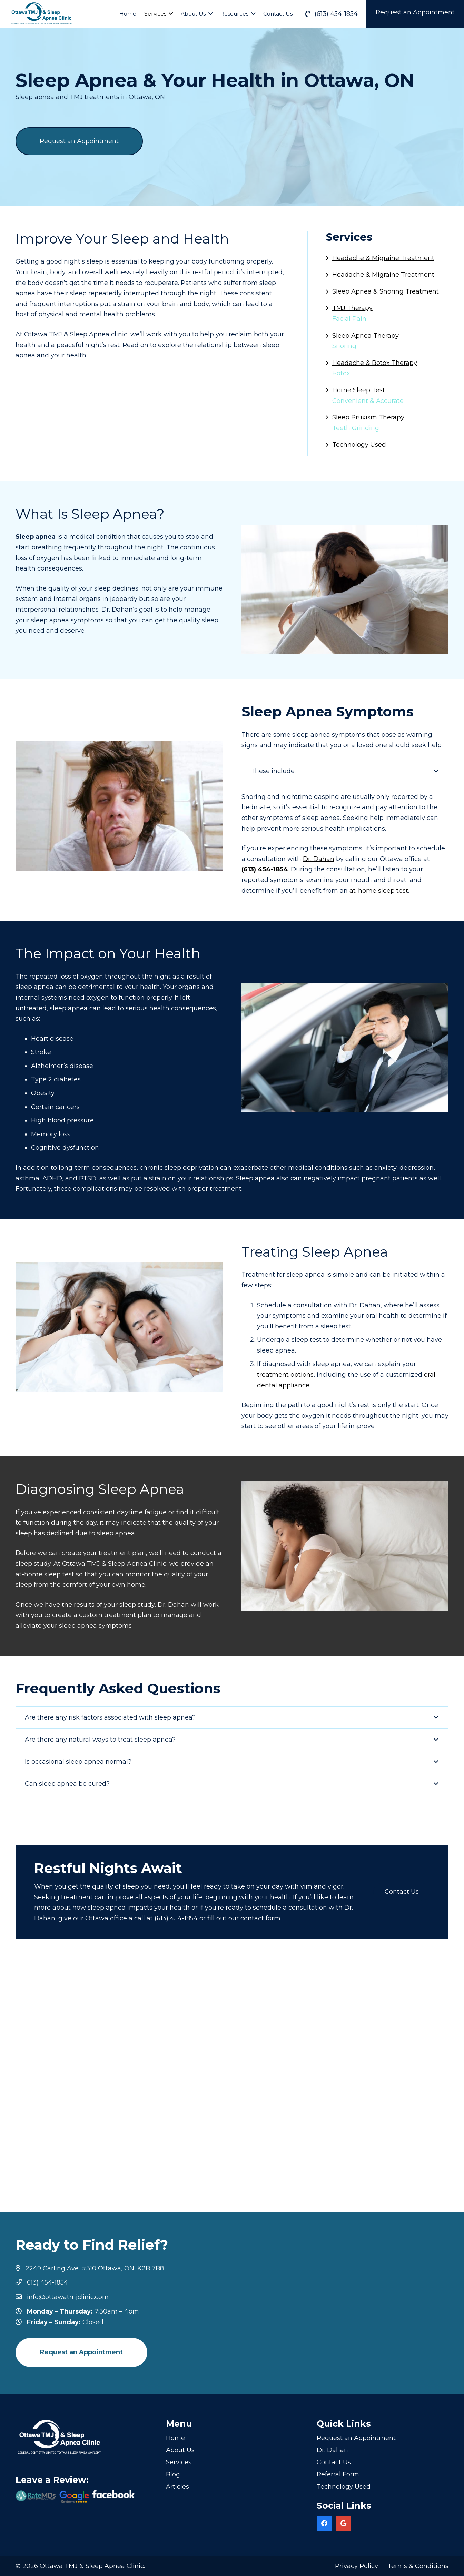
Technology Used (359, 444)
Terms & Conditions (417, 2566)
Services (178, 2462)
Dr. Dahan (332, 2450)
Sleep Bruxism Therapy (368, 417)
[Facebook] (324, 2523)
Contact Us (334, 2462)
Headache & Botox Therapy (374, 363)
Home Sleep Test (358, 390)
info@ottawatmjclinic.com (68, 2297)
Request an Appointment (356, 2438)
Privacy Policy (356, 2566)
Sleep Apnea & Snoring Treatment (385, 291)
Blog (173, 2474)
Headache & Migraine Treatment (383, 258)
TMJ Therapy (352, 308)
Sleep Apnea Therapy (365, 335)
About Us (180, 2450)
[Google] (343, 2523)
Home (175, 2438)
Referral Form (338, 2474)
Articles (177, 2486)
